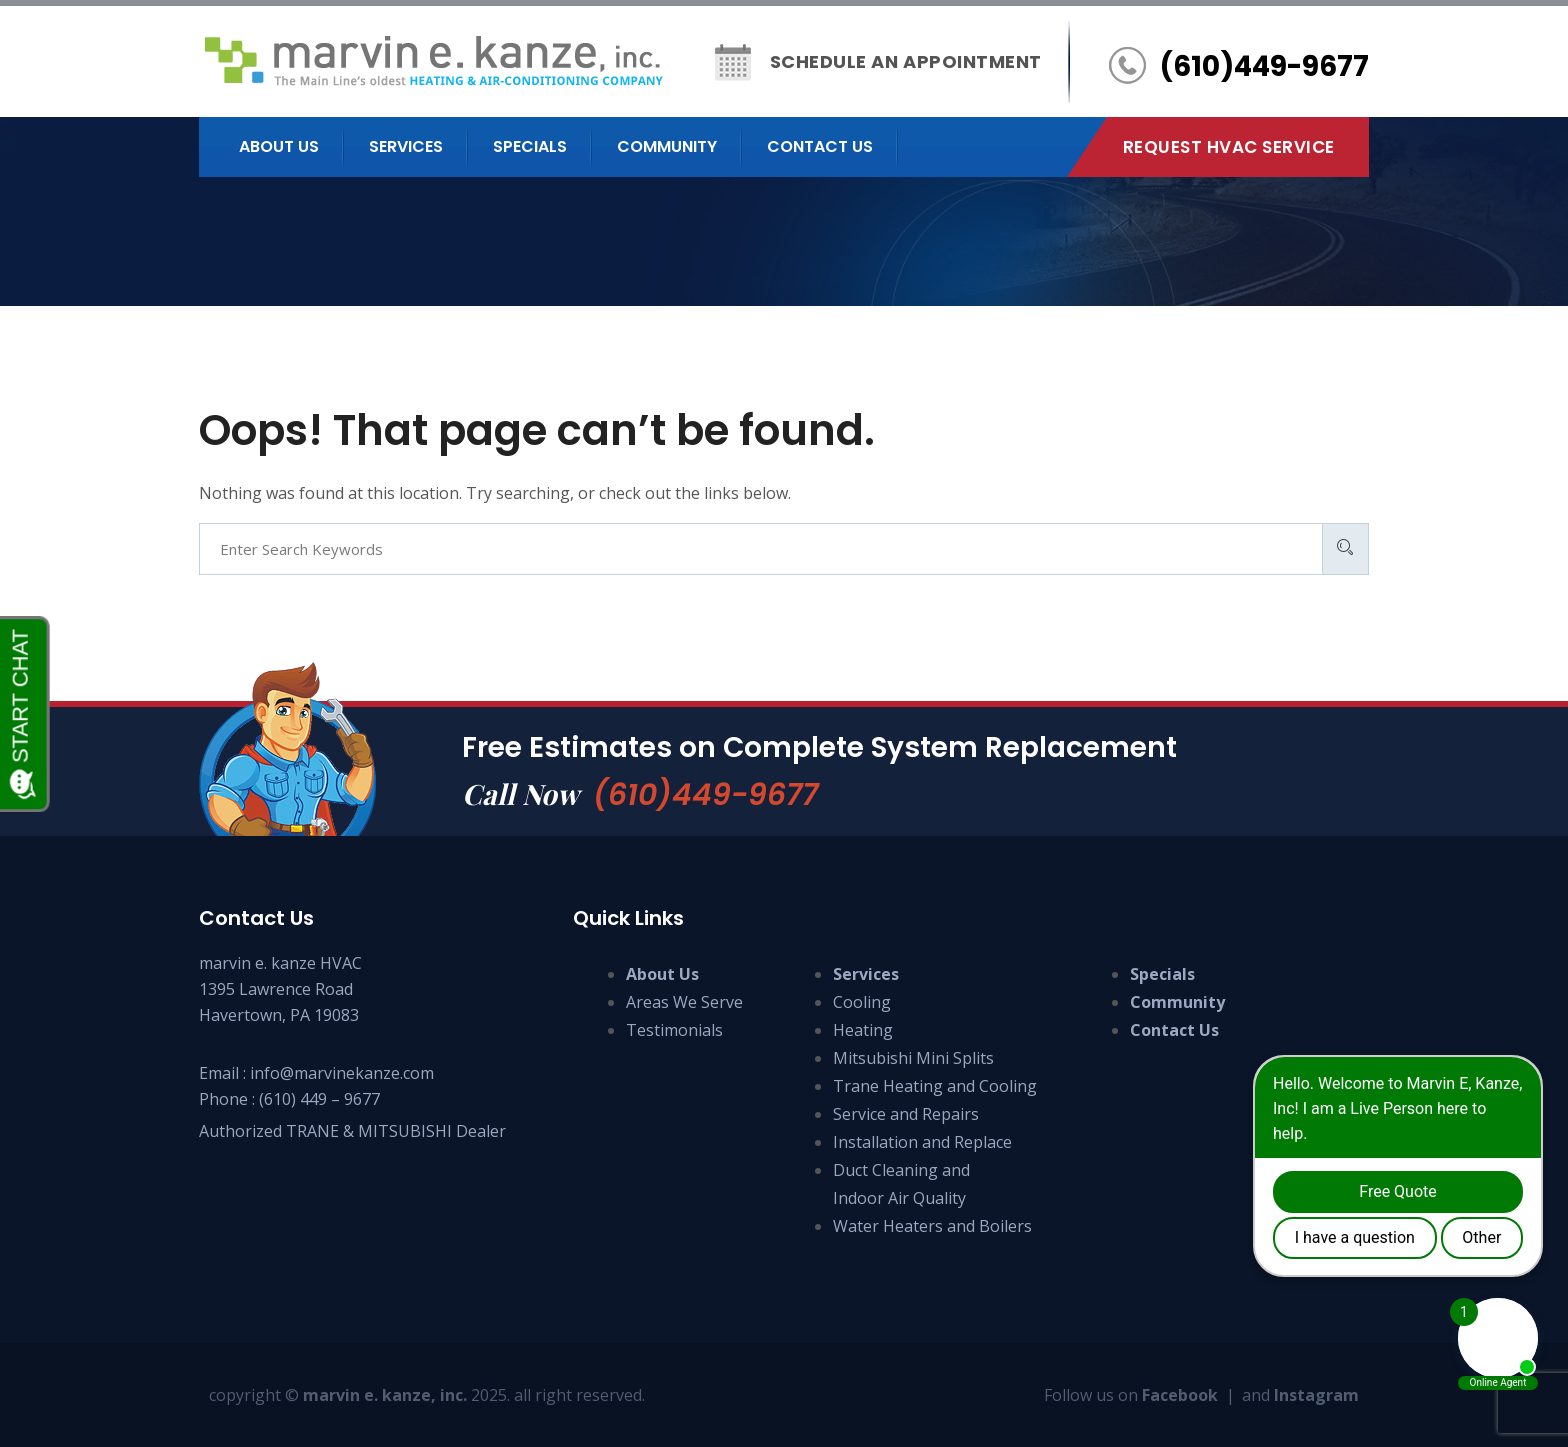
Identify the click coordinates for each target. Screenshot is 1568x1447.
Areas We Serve (684, 1002)
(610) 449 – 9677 (319, 1099)
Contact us (820, 146)
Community (667, 146)
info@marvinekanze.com (342, 1073)
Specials (530, 146)
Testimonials (674, 1030)
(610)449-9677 (705, 795)
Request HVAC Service (1229, 147)
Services (406, 146)
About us (279, 146)
